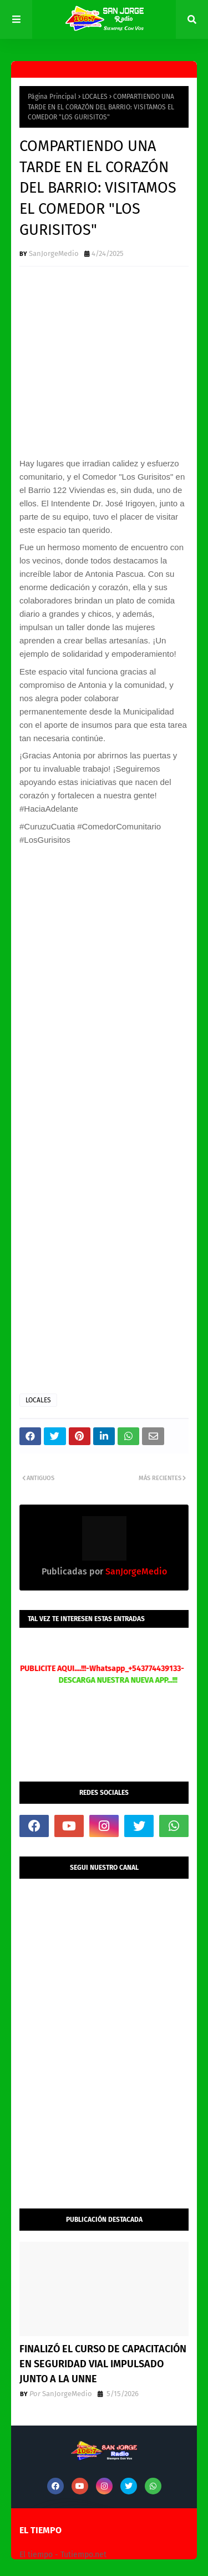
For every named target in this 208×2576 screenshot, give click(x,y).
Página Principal (52, 96)
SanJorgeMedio (54, 253)
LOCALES (95, 96)
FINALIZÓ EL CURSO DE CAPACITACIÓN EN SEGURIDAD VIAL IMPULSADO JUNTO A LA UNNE (102, 2364)
